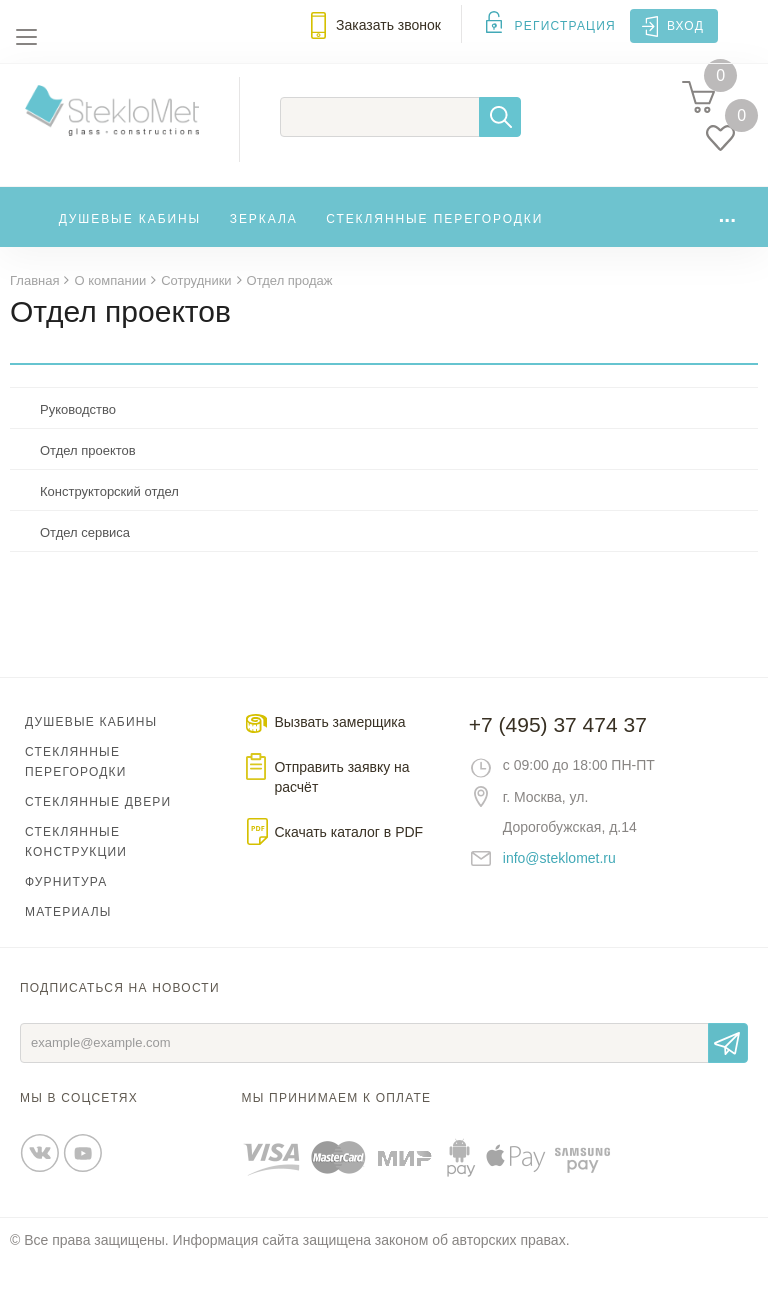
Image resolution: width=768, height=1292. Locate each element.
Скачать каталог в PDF (348, 861)
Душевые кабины (130, 242)
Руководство (78, 438)
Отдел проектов (88, 479)
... (727, 237)
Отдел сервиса (85, 561)
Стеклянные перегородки (434, 242)
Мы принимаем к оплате (337, 1127)
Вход (685, 26)
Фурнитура (66, 911)
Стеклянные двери (98, 831)
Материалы (68, 941)
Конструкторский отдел (109, 520)
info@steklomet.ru (559, 887)
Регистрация (565, 26)
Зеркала (264, 242)
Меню (26, 37)
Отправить (728, 1072)
